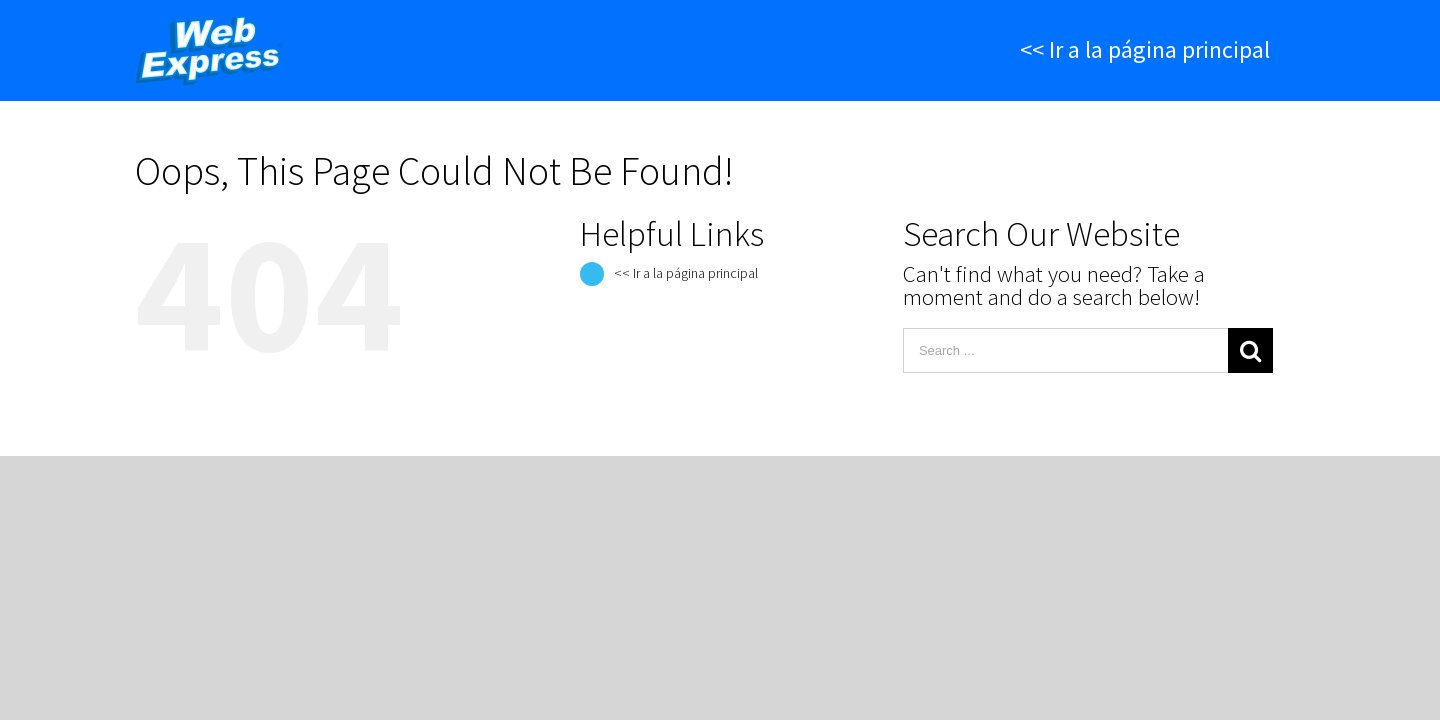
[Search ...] (1065, 350)
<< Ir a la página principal (686, 273)
